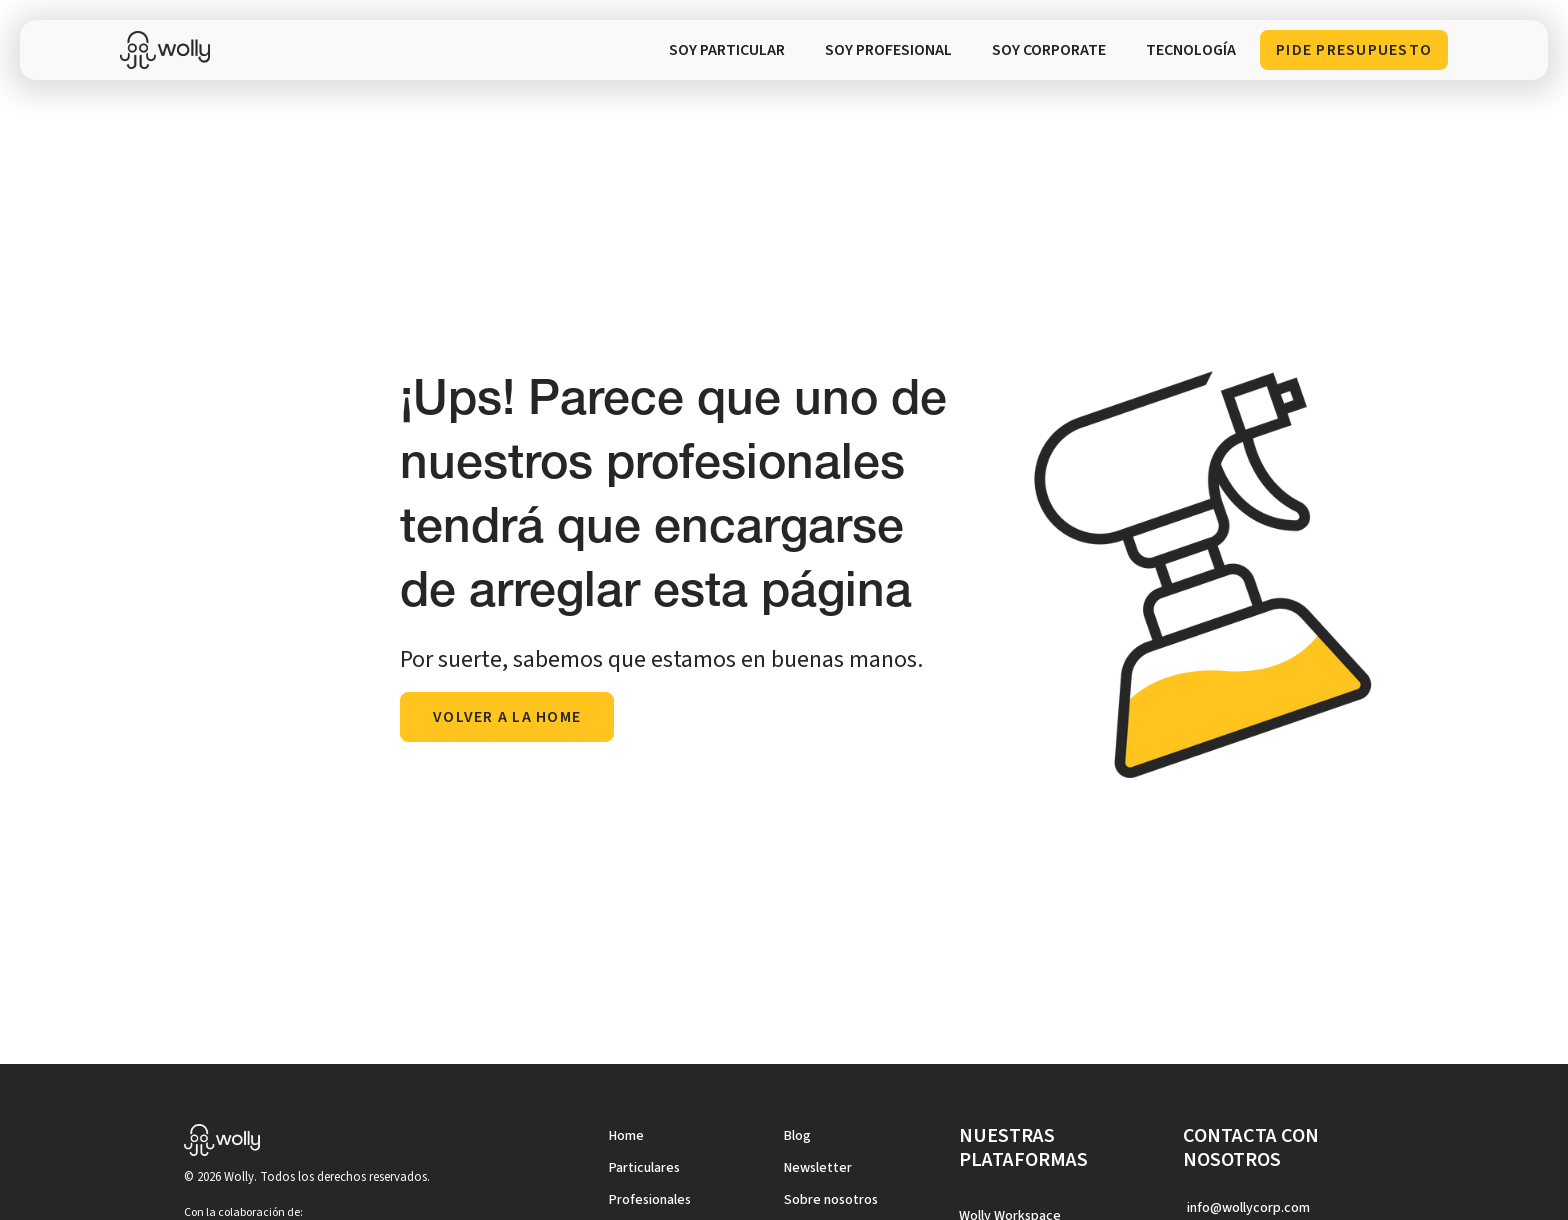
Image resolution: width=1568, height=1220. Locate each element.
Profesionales (650, 1200)
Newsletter (818, 1168)
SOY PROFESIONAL (888, 50)
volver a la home (507, 717)
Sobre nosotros (831, 1200)
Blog (797, 1136)
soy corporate (1049, 50)
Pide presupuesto (1354, 50)
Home (626, 1136)
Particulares (644, 1168)
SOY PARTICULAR (727, 50)
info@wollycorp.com (1248, 1208)
